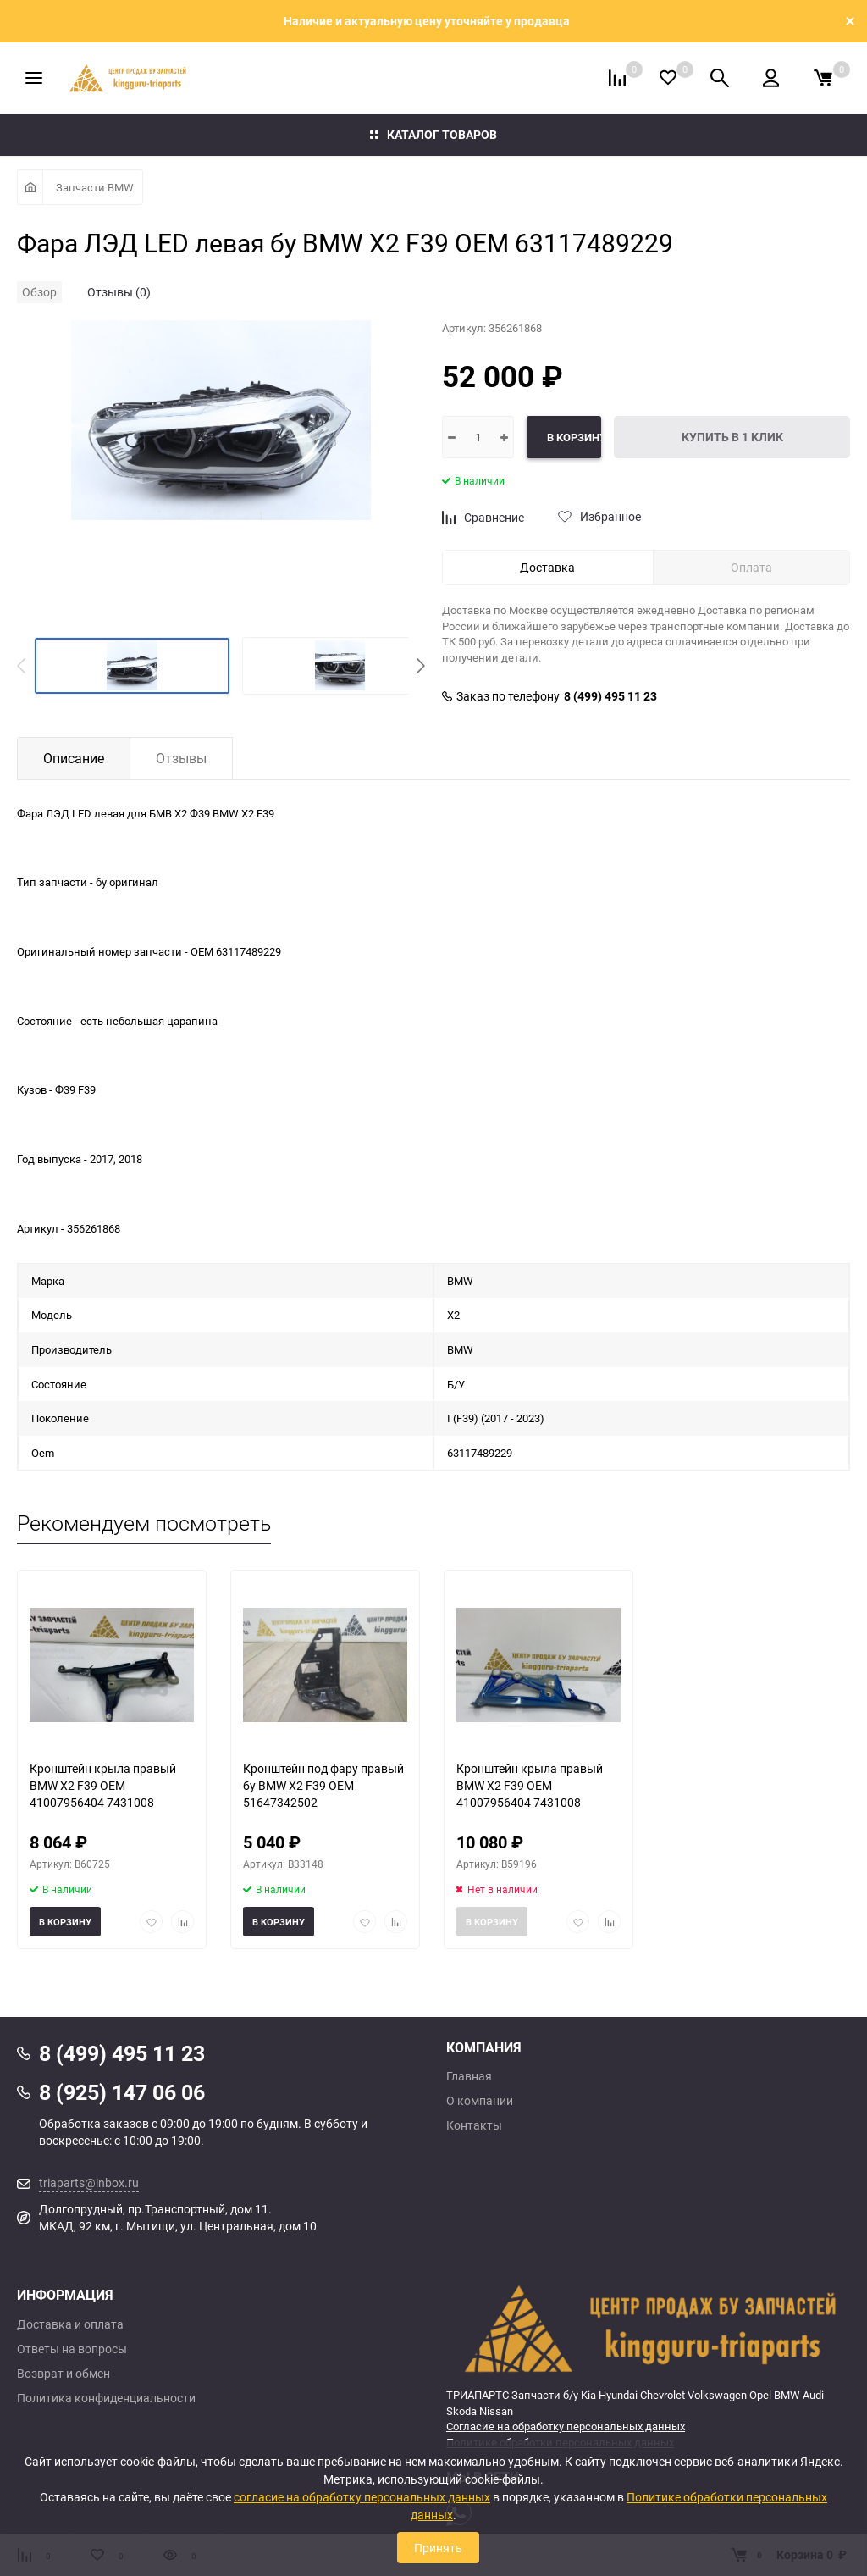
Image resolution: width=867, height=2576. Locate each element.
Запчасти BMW (95, 187)
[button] (421, 665)
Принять (438, 2548)
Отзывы (181, 758)
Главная (469, 2076)
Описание (73, 758)
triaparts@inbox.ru (89, 2182)
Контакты (474, 2125)
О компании (479, 2101)
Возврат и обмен (63, 2373)
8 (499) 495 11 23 (610, 696)
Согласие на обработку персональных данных (565, 2426)
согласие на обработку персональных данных (362, 2497)
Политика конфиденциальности (106, 2398)
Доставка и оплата (70, 2324)
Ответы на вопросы (72, 2349)
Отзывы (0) (119, 292)
